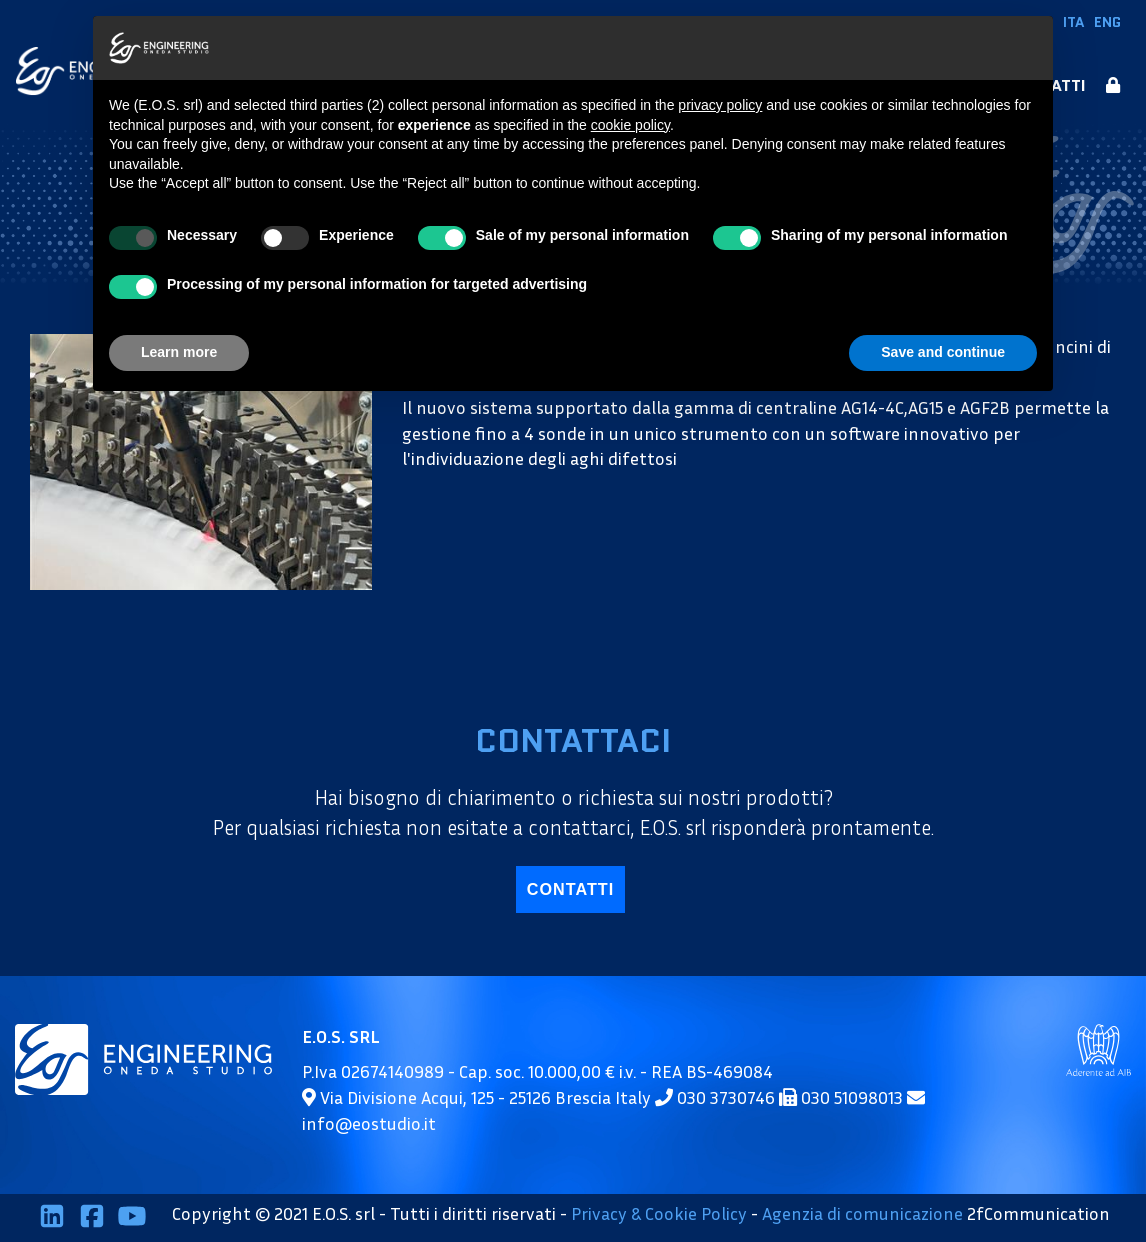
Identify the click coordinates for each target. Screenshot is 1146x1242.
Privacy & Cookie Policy (659, 1214)
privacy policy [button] (720, 105)
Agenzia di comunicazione (862, 1214)
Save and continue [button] (943, 352)
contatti (570, 889)
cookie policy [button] (630, 125)
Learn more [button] (179, 352)
